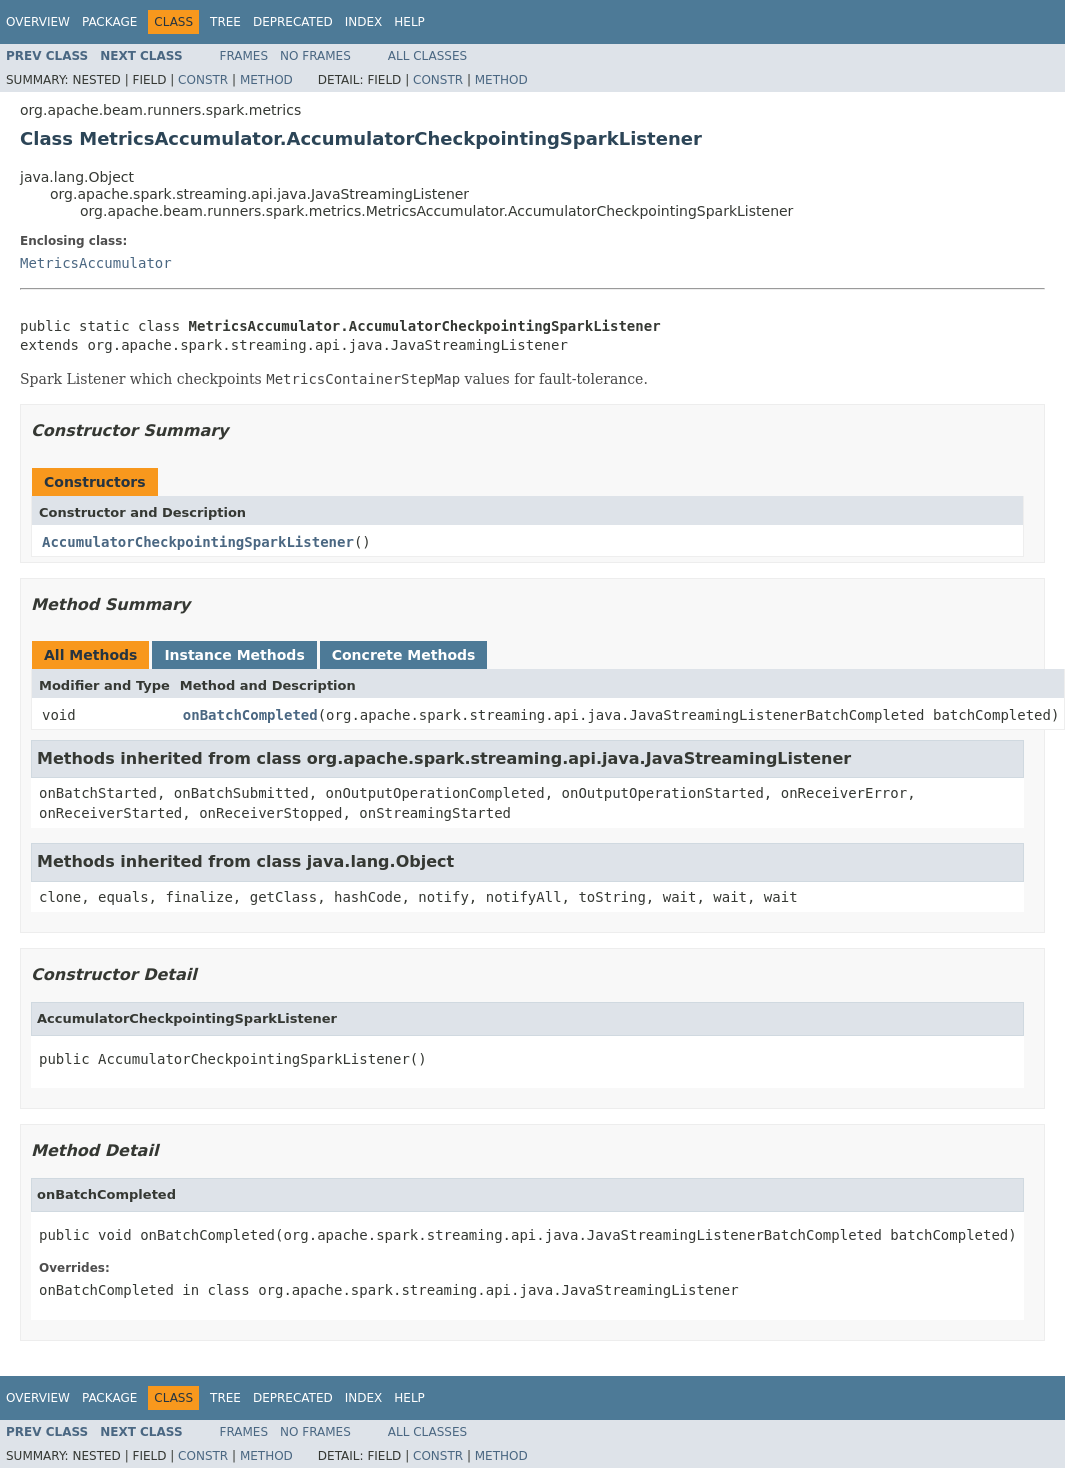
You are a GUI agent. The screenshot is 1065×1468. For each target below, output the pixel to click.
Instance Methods (234, 655)
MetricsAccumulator (96, 263)
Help (409, 22)
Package (109, 22)
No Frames (315, 56)
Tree (225, 22)
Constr (203, 80)
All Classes (427, 56)
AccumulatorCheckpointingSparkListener (198, 542)
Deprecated (293, 22)
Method (266, 80)
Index (364, 22)
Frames (244, 56)
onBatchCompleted (250, 715)
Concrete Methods (404, 655)
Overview (38, 22)
